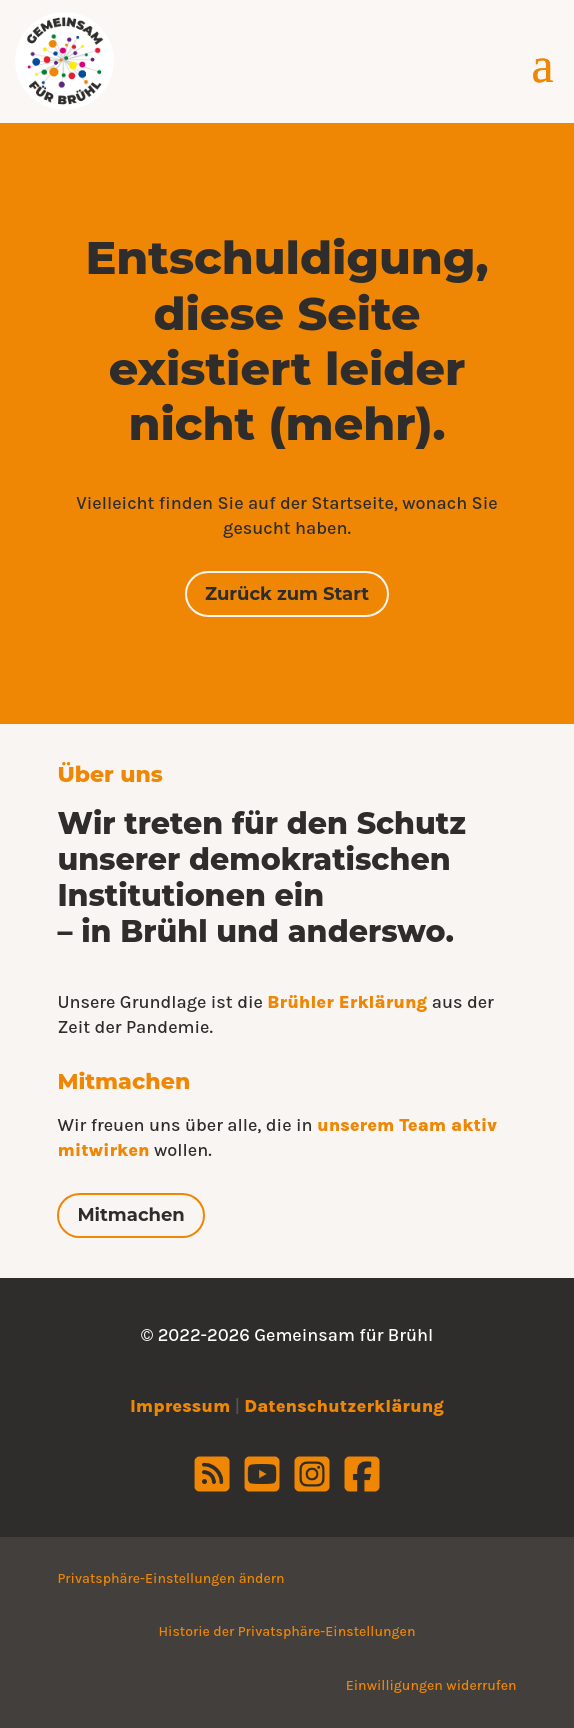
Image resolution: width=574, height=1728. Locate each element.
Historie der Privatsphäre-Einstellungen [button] (287, 1631)
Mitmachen (130, 1215)
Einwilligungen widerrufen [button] (431, 1685)
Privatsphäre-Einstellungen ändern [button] (170, 1578)
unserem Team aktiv (407, 1125)
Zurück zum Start (287, 594)
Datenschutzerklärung (344, 1406)
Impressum (180, 1406)
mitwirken (103, 1150)
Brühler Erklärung (347, 1002)
